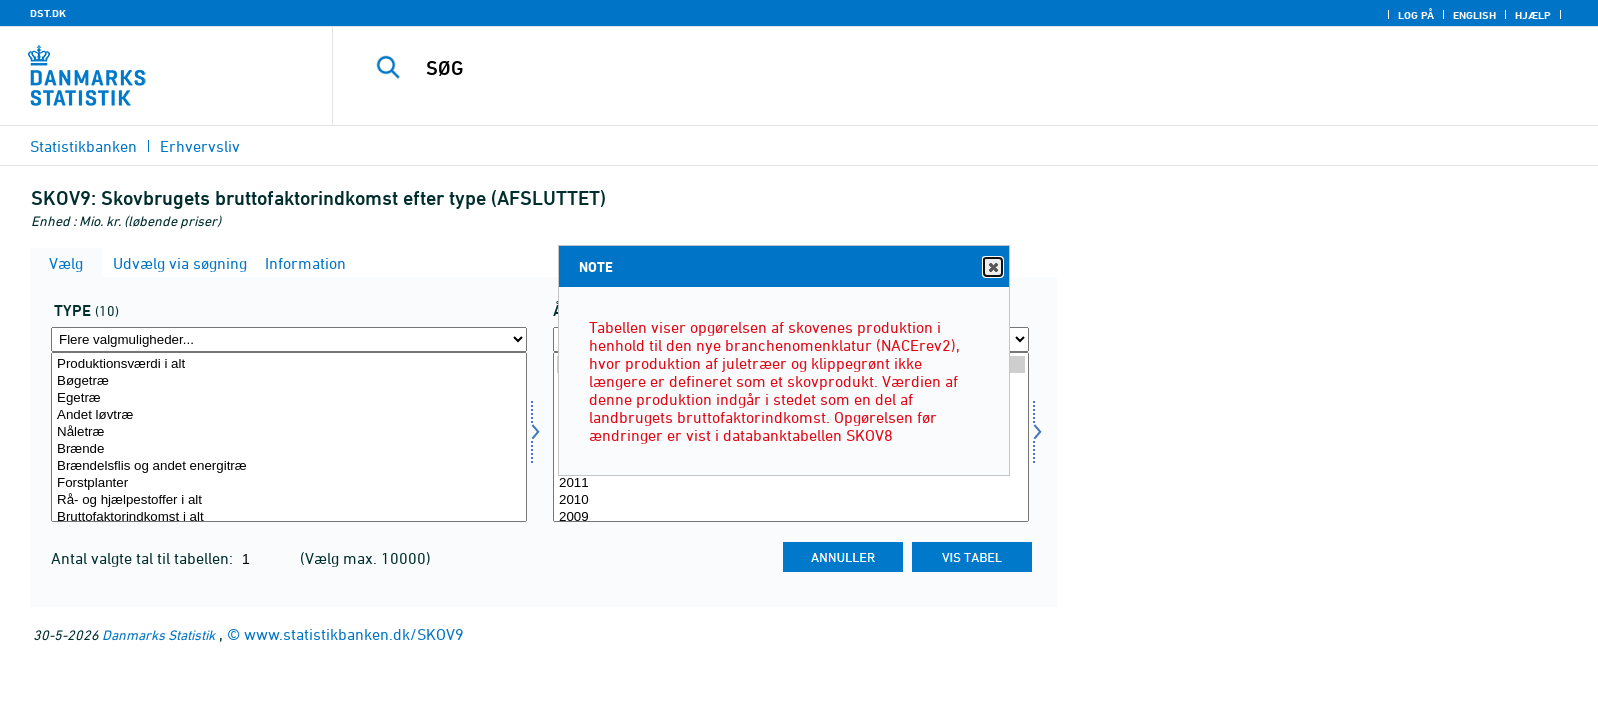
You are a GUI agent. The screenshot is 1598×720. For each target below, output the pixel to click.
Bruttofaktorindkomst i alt (289, 517)
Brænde (289, 449)
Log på (1416, 15)
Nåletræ (289, 432)
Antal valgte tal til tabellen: (144, 558)
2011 (791, 483)
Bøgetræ (289, 381)
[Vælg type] (289, 437)
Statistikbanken (83, 146)
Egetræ (289, 398)
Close (992, 267)
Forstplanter (289, 483)
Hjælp (1533, 15)
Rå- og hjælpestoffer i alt (289, 500)
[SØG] (917, 68)
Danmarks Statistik (158, 634)
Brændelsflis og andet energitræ (289, 466)
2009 (791, 517)
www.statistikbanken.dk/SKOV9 (354, 634)
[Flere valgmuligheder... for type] (289, 339)
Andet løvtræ (289, 415)
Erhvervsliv (200, 146)
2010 (791, 500)
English (1474, 15)
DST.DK (48, 13)
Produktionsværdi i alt (289, 364)
